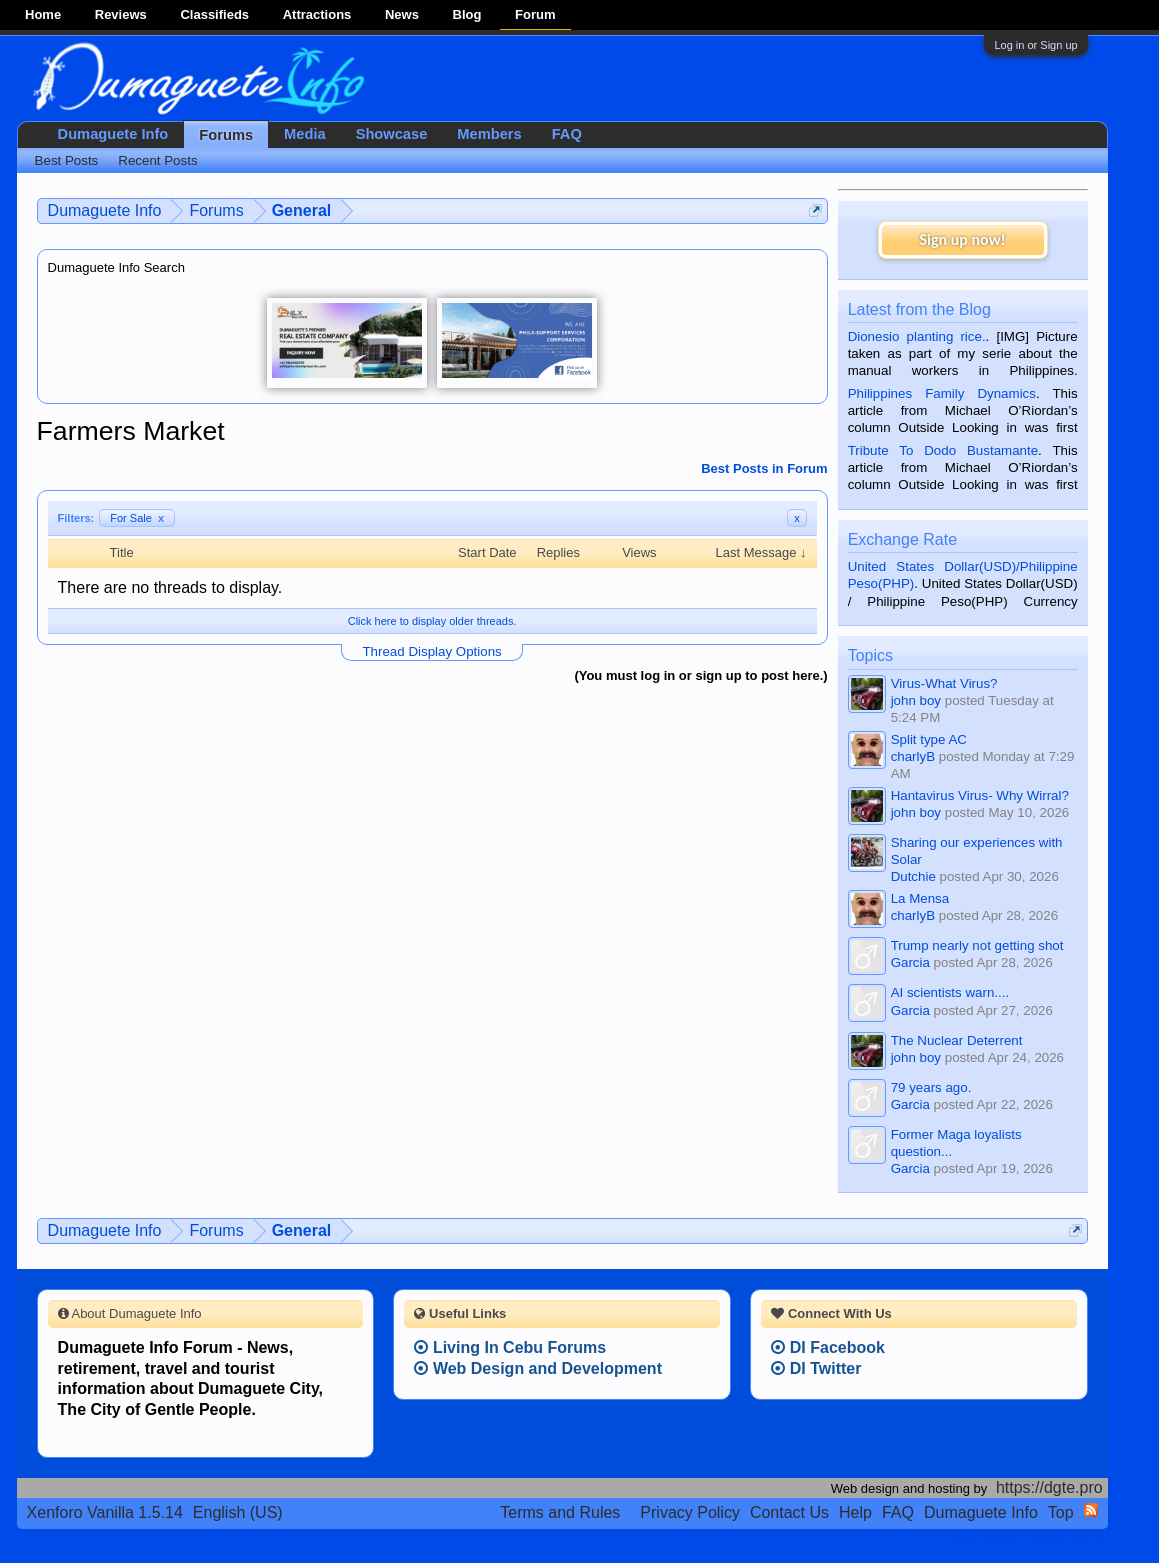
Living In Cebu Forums (510, 1347)
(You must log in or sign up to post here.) (700, 675)
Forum (535, 14)
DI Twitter (816, 1368)
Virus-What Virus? (944, 683)
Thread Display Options (431, 651)
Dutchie (913, 876)
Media (305, 134)
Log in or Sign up (1035, 45)
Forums (226, 135)
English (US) (238, 1512)
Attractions (317, 14)
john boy (916, 700)
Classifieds (214, 14)
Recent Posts (157, 160)
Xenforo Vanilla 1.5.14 (105, 1512)
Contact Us (789, 1512)
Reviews (121, 14)
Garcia (910, 962)
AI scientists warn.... (950, 992)
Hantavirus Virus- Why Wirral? (980, 795)
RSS (1091, 1510)
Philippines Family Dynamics (942, 393)
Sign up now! (962, 239)
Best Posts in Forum (764, 468)
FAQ (567, 134)
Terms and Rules (560, 1512)
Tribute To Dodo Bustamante (943, 450)
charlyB (913, 756)
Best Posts (67, 160)
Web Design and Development (538, 1368)
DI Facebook (828, 1347)
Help (855, 1512)
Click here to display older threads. (432, 621)
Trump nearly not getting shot (977, 945)
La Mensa (920, 898)
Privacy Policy (690, 1512)
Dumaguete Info (113, 134)
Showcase (392, 134)
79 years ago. (931, 1087)
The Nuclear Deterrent (957, 1040)
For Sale (137, 518)
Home (43, 14)
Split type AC (929, 739)
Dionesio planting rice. (917, 336)
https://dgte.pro (1049, 1487)
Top (1061, 1512)
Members (489, 134)
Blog (467, 14)
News (402, 14)
